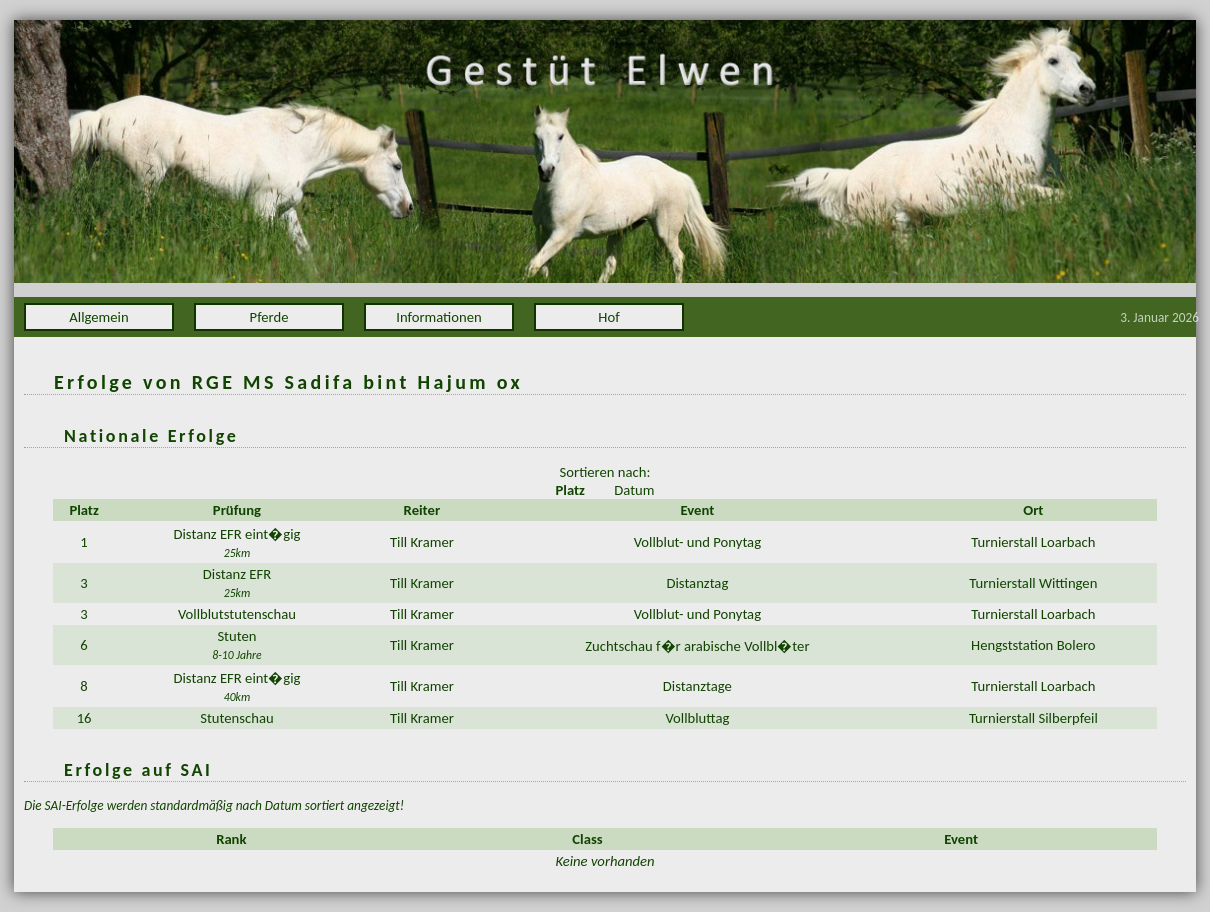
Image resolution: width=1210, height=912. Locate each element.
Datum (634, 490)
